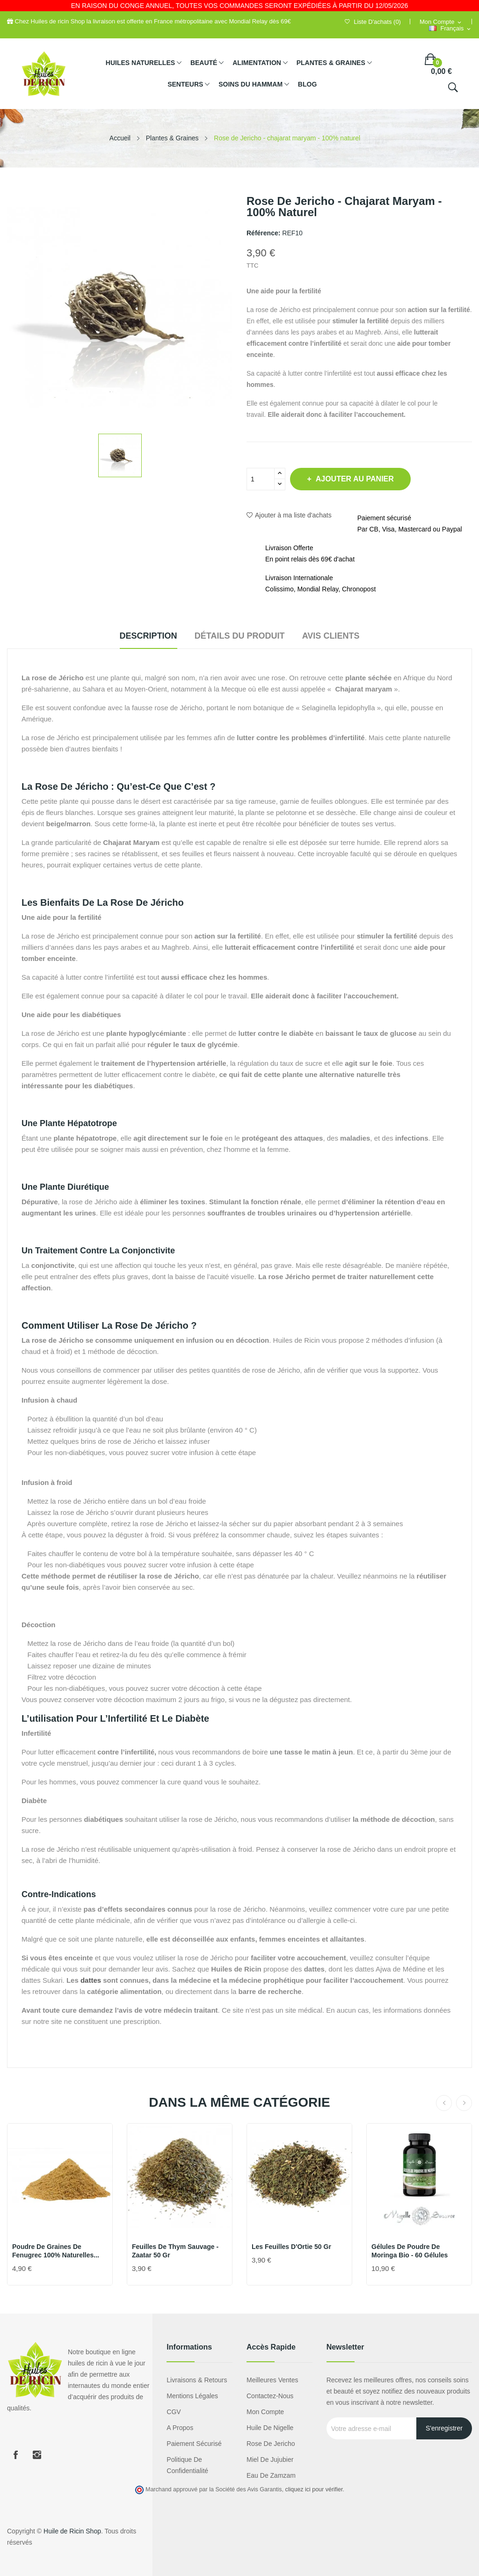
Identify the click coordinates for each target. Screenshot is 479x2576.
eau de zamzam (271, 2475)
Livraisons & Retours (197, 2380)
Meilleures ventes (272, 2380)
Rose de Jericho (271, 2443)
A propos (180, 2427)
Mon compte (265, 2412)
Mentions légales (192, 2396)
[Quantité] (261, 479)
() (373, 21)
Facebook (15, 2454)
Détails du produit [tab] (240, 635)
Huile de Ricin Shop (72, 2531)
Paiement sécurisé (194, 2443)
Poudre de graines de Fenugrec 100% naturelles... (55, 2251)
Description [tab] (136, 635)
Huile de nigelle (270, 2427)
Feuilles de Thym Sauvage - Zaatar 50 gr (175, 2251)
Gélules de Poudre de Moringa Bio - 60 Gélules (409, 2251)
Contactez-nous (270, 2396)
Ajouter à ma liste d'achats (289, 515)
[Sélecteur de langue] (450, 28)
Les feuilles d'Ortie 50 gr (291, 2246)
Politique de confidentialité (187, 2465)
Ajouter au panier (362, 479)
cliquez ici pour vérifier (314, 2489)
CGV (174, 2412)
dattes (90, 1980)
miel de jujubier (270, 2459)
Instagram (37, 2454)
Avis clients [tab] (343, 635)
